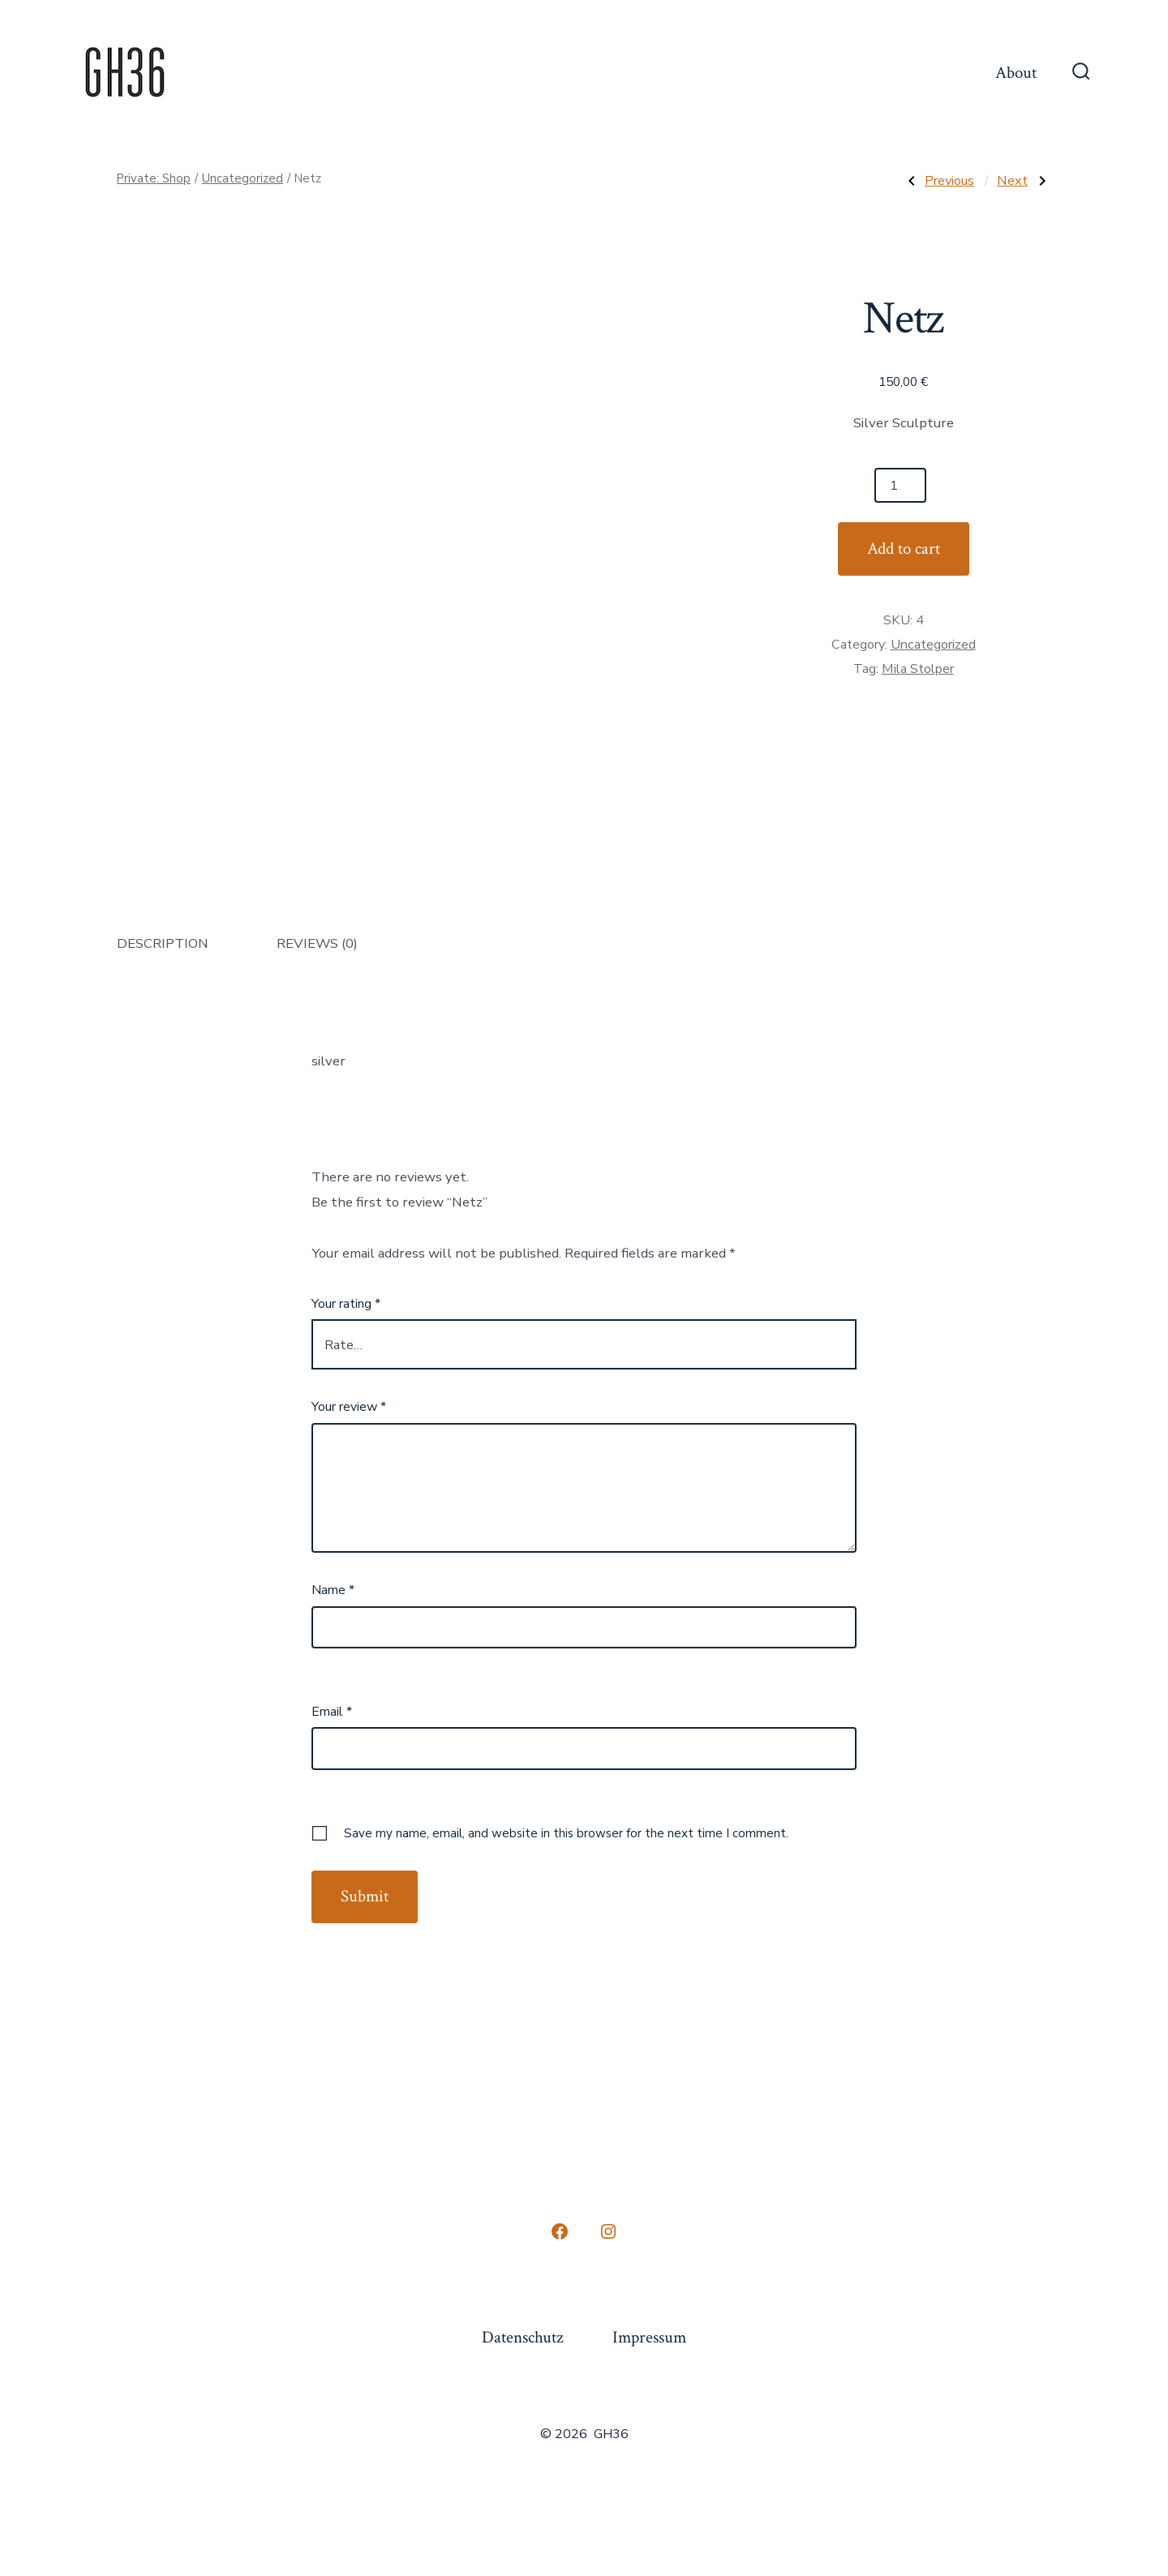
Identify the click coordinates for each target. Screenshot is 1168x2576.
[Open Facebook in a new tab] (559, 2231)
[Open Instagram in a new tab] (608, 2231)
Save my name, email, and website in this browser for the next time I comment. (566, 1833)
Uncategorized (242, 178)
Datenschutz (522, 2337)
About (1016, 73)
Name (332, 1590)
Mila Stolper (918, 669)
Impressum (649, 2337)
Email (331, 1712)
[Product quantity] (900, 485)
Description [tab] (162, 943)
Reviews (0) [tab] (317, 943)
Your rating (345, 1304)
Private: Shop (154, 178)
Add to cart (903, 548)
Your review (348, 1407)
